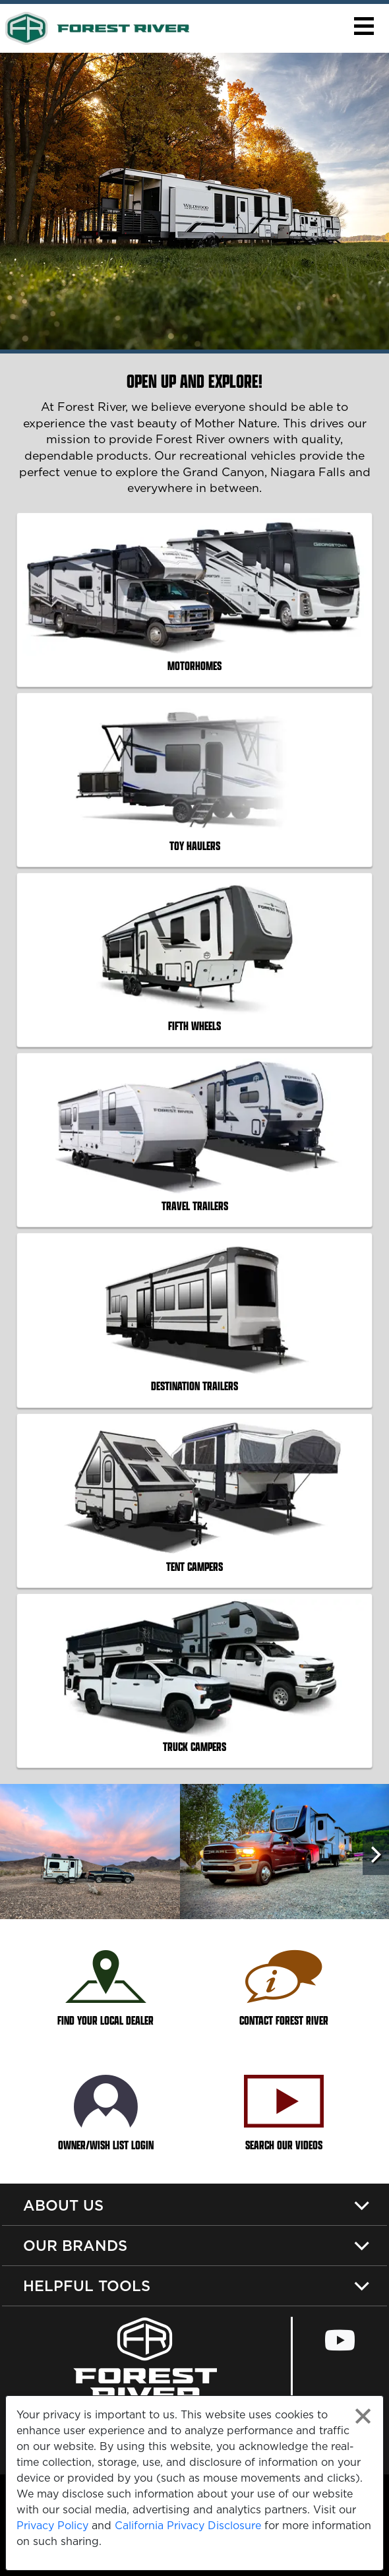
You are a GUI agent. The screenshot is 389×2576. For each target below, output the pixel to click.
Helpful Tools (86, 2285)
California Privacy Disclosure (188, 2525)
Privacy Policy (52, 2525)
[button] (363, 26)
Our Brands (75, 2245)
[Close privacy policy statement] (363, 2416)
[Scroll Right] (376, 1855)
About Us (63, 2205)
